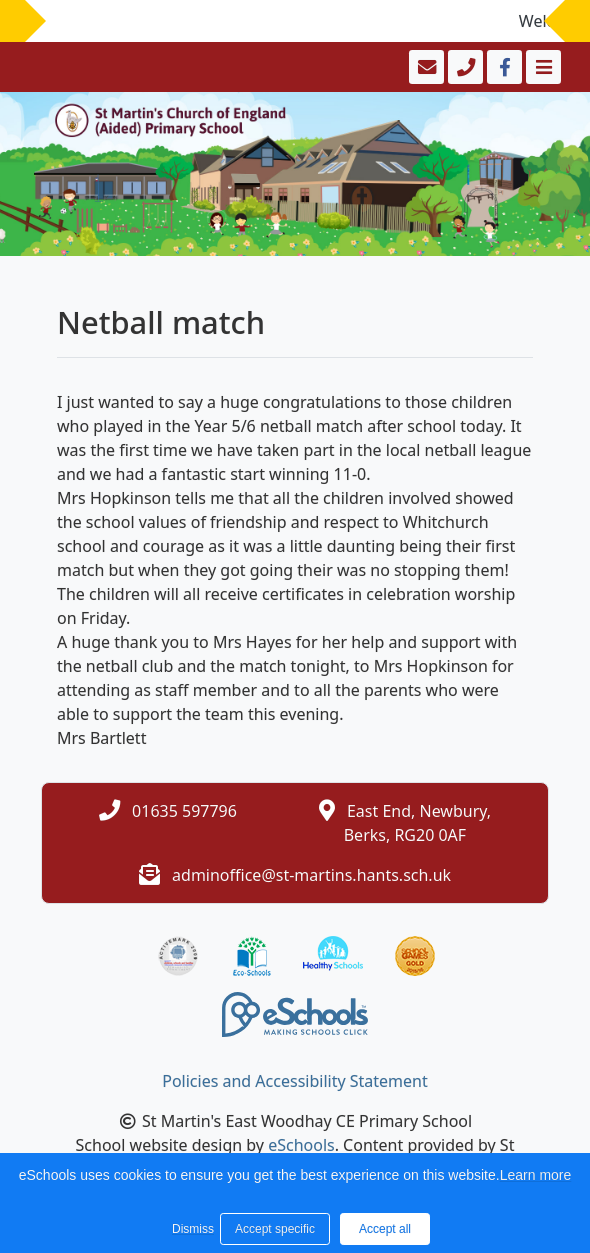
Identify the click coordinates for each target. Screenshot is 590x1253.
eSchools (301, 1145)
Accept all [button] (385, 1229)
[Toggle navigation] (541, 67)
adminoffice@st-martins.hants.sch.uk (311, 875)
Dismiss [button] (191, 1229)
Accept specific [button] (275, 1229)
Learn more (536, 1175)
